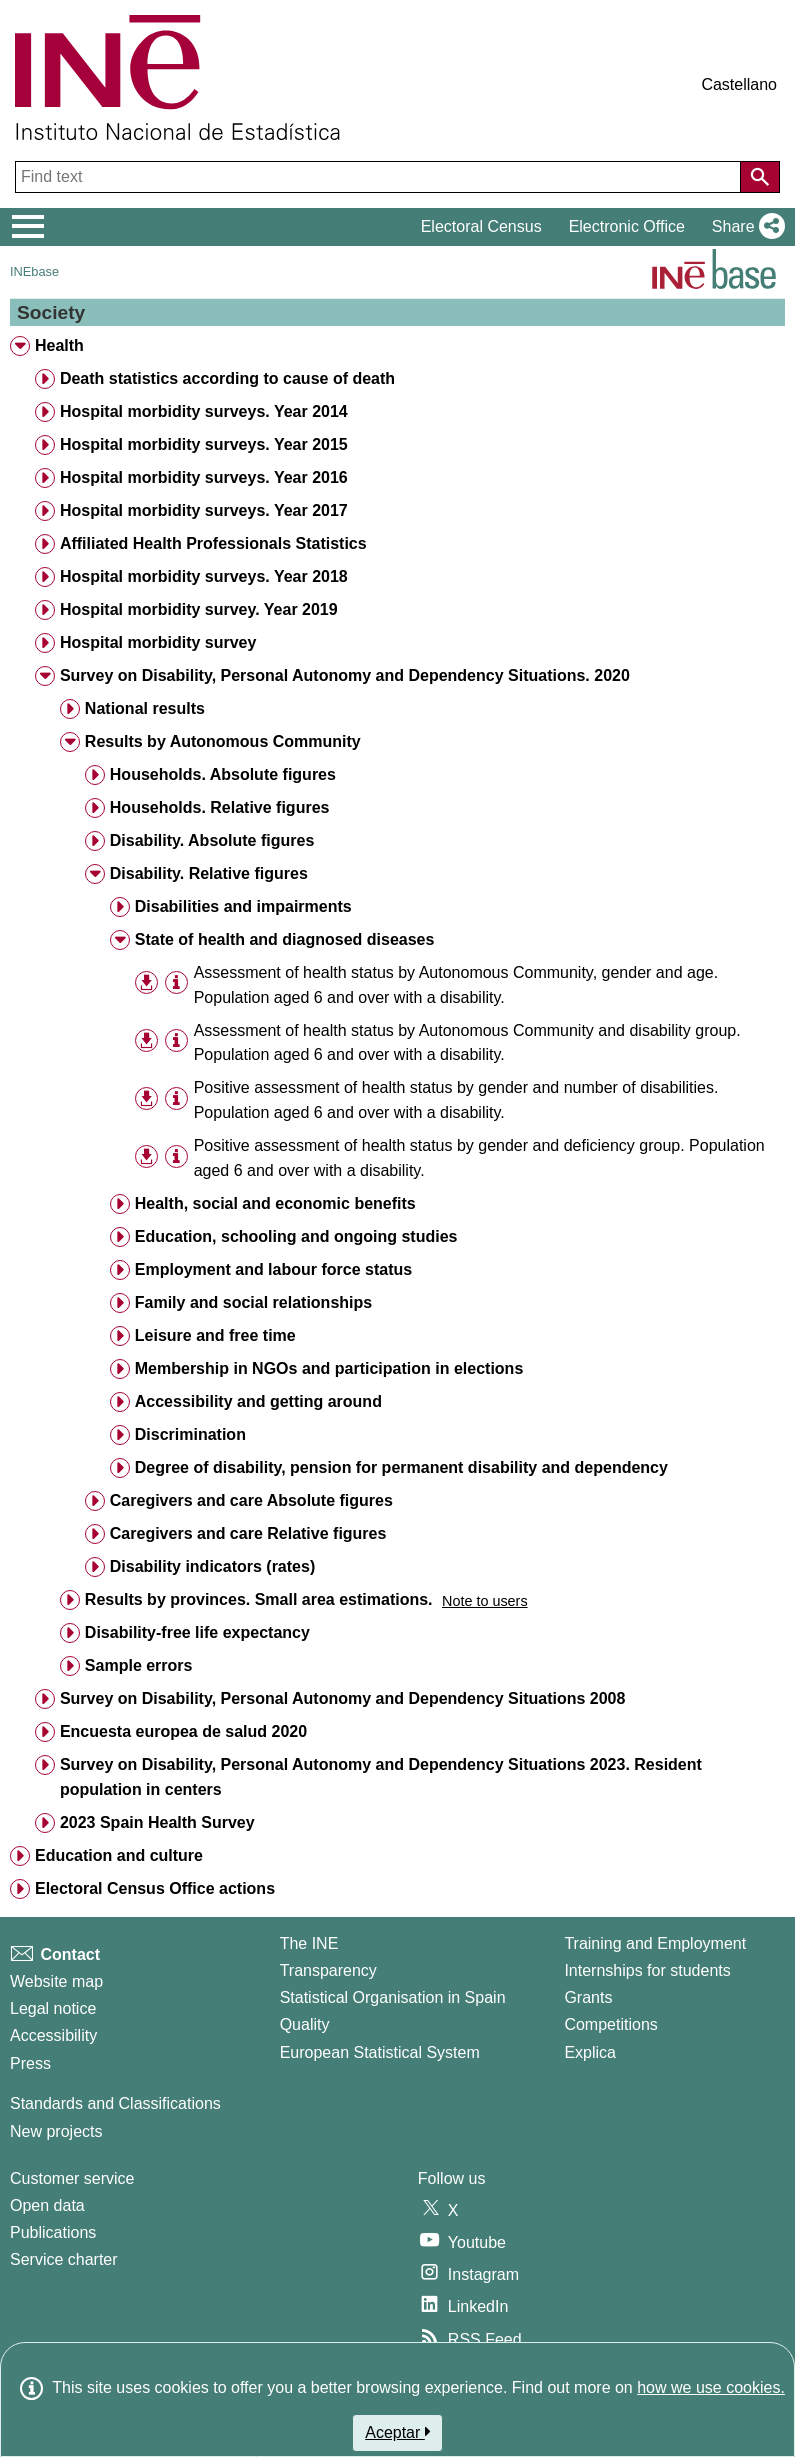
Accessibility (53, 2035)
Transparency (328, 1970)
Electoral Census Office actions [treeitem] (155, 1888)
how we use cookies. (711, 2387)
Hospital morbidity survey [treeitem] (158, 642)
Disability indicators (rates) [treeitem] (212, 1566)
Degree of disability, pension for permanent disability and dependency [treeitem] (401, 1467)
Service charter (64, 2259)
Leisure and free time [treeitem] (215, 1335)
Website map (56, 1981)
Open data (47, 2205)
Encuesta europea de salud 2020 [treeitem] (183, 1731)
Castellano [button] (739, 84)
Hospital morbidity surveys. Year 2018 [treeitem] (204, 576)
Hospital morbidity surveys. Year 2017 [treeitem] (204, 510)
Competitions (610, 2024)
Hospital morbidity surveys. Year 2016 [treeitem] (204, 477)
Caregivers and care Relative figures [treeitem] (248, 1533)
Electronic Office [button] (627, 226)
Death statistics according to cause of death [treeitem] (227, 378)
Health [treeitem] (59, 345)
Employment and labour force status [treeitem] (273, 1269)
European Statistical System (380, 2052)
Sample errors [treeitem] (139, 1665)
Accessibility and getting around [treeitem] (258, 1401)
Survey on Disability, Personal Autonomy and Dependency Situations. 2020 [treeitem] (345, 675)
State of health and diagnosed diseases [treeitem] (285, 939)
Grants (588, 1997)
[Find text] (380, 177)
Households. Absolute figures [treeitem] (223, 774)
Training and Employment (655, 1943)
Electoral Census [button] (481, 226)
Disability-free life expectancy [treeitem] (197, 1632)
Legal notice (53, 2008)
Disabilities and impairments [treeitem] (243, 906)
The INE (309, 1943)
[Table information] (176, 983)
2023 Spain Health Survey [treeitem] (157, 1822)
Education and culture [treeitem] (119, 1855)
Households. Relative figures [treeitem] (220, 807)
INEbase (34, 271)
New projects (56, 2131)
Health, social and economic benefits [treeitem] (275, 1203)
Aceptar (397, 2432)
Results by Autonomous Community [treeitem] (223, 741)
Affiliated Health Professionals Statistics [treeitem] (213, 543)
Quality (305, 2024)
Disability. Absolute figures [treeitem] (212, 840)
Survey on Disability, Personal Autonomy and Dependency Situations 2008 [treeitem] (342, 1698)
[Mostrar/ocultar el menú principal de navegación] (28, 227)
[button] (744, 227)
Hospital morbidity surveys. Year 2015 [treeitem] (204, 444)
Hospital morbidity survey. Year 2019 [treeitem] (199, 609)
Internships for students (647, 1970)
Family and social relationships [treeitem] (253, 1302)
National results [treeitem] (145, 708)
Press (30, 2063)
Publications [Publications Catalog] (53, 2232)
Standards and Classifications (115, 2103)
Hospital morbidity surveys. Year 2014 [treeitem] (204, 411)
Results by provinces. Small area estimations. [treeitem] (259, 1599)
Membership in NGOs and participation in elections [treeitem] (329, 1368)
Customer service (72, 2178)
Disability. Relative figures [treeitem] (209, 873)
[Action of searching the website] (760, 177)
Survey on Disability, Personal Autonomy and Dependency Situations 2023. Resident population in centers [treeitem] (381, 1777)
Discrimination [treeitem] (190, 1434)
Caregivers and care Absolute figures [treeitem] (251, 1500)
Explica (590, 2052)
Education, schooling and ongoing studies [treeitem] (296, 1236)
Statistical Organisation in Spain (393, 1997)
